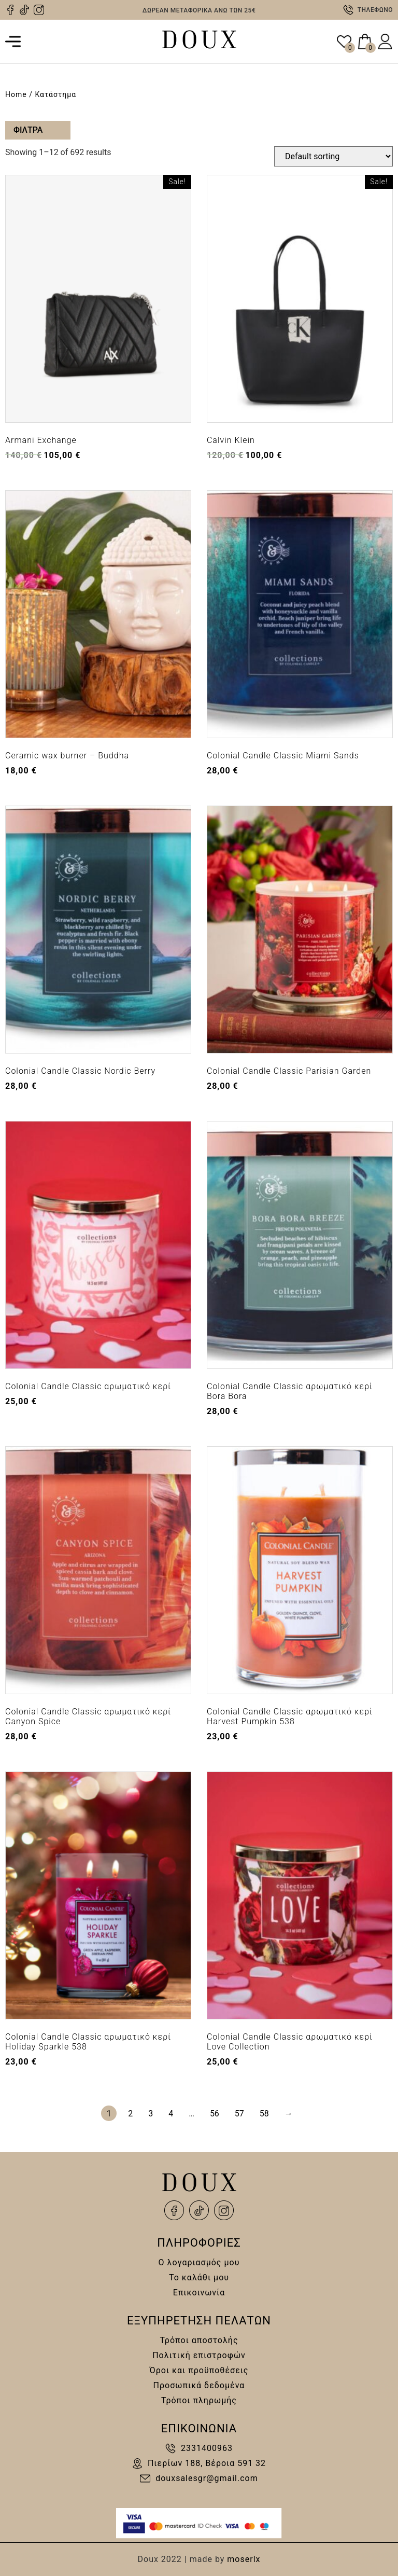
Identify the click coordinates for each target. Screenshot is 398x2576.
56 (214, 2113)
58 (264, 2113)
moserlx (243, 2559)
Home (16, 94)
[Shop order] (333, 156)
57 (239, 2113)
